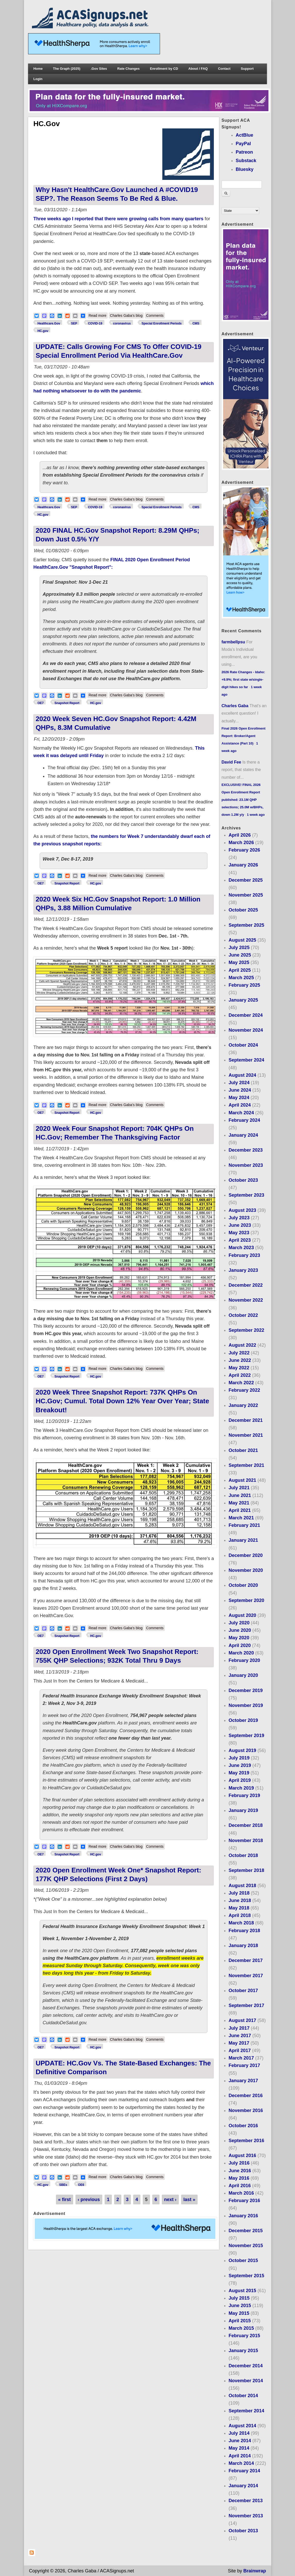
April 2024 (240, 1105)
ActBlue (244, 135)
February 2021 (244, 1525)
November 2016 (246, 2110)
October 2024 (243, 1045)
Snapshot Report (66, 703)
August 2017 (242, 2020)
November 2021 (246, 1435)
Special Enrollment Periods (162, 323)
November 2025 (246, 895)
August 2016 (242, 2155)
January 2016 (243, 2215)
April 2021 (240, 1510)
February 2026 (244, 850)
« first (64, 2199)
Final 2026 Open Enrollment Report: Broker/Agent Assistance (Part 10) (244, 735)
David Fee (231, 762)
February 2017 (244, 2065)
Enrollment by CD (164, 69)
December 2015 (246, 2230)
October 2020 (243, 1585)
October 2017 (243, 1990)
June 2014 (240, 2440)
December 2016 (246, 2095)
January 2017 (243, 2080)
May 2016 (239, 2178)
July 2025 (239, 947)
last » (189, 2199)
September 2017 (246, 2005)
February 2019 (244, 1795)
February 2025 (244, 985)
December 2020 (246, 1555)
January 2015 (243, 2350)
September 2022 (246, 1330)
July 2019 (239, 1757)
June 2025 (240, 955)
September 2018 (246, 1870)
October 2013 (243, 2530)
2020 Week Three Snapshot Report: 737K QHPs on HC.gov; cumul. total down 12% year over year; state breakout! (122, 1401)
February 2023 (244, 1255)
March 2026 (241, 842)
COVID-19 (95, 323)
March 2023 (241, 1247)
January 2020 (243, 1675)
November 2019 (246, 1705)
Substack (246, 160)
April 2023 (240, 1240)
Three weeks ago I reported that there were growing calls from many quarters (118, 218)
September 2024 (246, 1060)
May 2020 (239, 1637)
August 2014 (242, 2425)
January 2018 (243, 1945)
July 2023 (239, 1217)
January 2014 (243, 2485)
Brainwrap (254, 2570)
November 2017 (246, 1975)
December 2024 (246, 1015)
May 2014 (239, 2448)
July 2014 (239, 2433)
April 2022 (240, 1375)
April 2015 (240, 2320)
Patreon (244, 152)
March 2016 (241, 2193)
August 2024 (242, 1075)
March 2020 (241, 1652)
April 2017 (240, 2050)
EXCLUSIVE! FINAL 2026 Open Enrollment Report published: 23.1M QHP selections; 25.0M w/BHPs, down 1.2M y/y (243, 800)
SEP (74, 323)
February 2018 (244, 1930)
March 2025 (241, 977)
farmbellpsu (233, 641)
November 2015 (246, 2245)
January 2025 (243, 1000)
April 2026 (240, 835)
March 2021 (241, 1517)
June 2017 (240, 2035)
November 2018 (246, 1840)
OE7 (40, 703)
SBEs (63, 2185)
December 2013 (246, 2500)
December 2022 (246, 1285)
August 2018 (242, 1885)
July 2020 (239, 1622)
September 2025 (246, 925)
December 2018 (246, 1825)
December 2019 (246, 1690)
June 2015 (240, 2305)
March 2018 (241, 1922)
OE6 (81, 2185)
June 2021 (240, 1495)
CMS (195, 323)
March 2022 (241, 1382)
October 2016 (243, 2125)
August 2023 (242, 1210)
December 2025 (246, 880)
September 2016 (246, 2140)
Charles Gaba (235, 705)
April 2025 (240, 970)
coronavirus (122, 323)
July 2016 (239, 2163)
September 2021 (246, 1465)
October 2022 (243, 1315)
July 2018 (239, 1893)
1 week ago (256, 815)
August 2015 (242, 2290)
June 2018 (240, 1900)
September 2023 (246, 1195)
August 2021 (242, 1480)
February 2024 (244, 1120)
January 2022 (243, 1405)
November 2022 (246, 1300)
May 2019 (239, 1772)
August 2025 (242, 940)
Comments (155, 315)
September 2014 (246, 2410)
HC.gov (42, 331)
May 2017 (239, 2043)
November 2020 (246, 1570)
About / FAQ (198, 69)
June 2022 (240, 1360)
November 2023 (246, 1165)
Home (38, 69)
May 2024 (239, 1097)
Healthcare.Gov (48, 323)
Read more (98, 315)
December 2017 (246, 1960)
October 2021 (243, 1450)
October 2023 (243, 1180)
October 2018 (243, 1855)
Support (247, 69)
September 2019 (246, 1735)
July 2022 (239, 1352)
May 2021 (239, 1502)
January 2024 (243, 1135)
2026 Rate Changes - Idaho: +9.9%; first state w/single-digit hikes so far (243, 679)
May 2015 (239, 2313)
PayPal (243, 143)
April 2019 (240, 1780)
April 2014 (240, 2455)
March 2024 (241, 1112)
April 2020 (240, 1645)
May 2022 (239, 1367)
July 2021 (239, 1487)
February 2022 (244, 1390)
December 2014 (246, 2365)
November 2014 (246, 2380)
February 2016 (244, 2200)
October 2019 (243, 1720)
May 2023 (239, 1232)
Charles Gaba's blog (126, 315)
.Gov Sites (99, 69)
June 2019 (240, 1765)
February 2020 (244, 1660)
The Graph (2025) (66, 69)
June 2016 (240, 2170)
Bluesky (245, 169)
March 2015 (241, 2328)
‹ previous (89, 2199)
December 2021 (246, 1420)
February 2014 (244, 2470)
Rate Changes (128, 69)
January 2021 (243, 1540)
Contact (224, 69)
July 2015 (239, 2298)
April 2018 (240, 1915)
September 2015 (246, 2275)
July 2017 (239, 2028)
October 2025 (243, 910)
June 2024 (240, 1090)
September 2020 (246, 1600)
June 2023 (240, 1225)
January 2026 (243, 865)
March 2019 (241, 1788)
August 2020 (242, 1615)
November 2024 (246, 1030)
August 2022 (242, 1345)
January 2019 (243, 1810)
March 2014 (241, 2463)
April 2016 (240, 2185)
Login (37, 79)
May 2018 (239, 1908)
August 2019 (242, 1750)
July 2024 (239, 1082)
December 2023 (246, 1150)
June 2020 (240, 1630)
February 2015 (244, 2335)
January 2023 (243, 1270)
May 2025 (239, 962)
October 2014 (243, 2395)
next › (170, 2199)
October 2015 (243, 2260)
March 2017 (241, 2058)
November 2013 (246, 2515)
